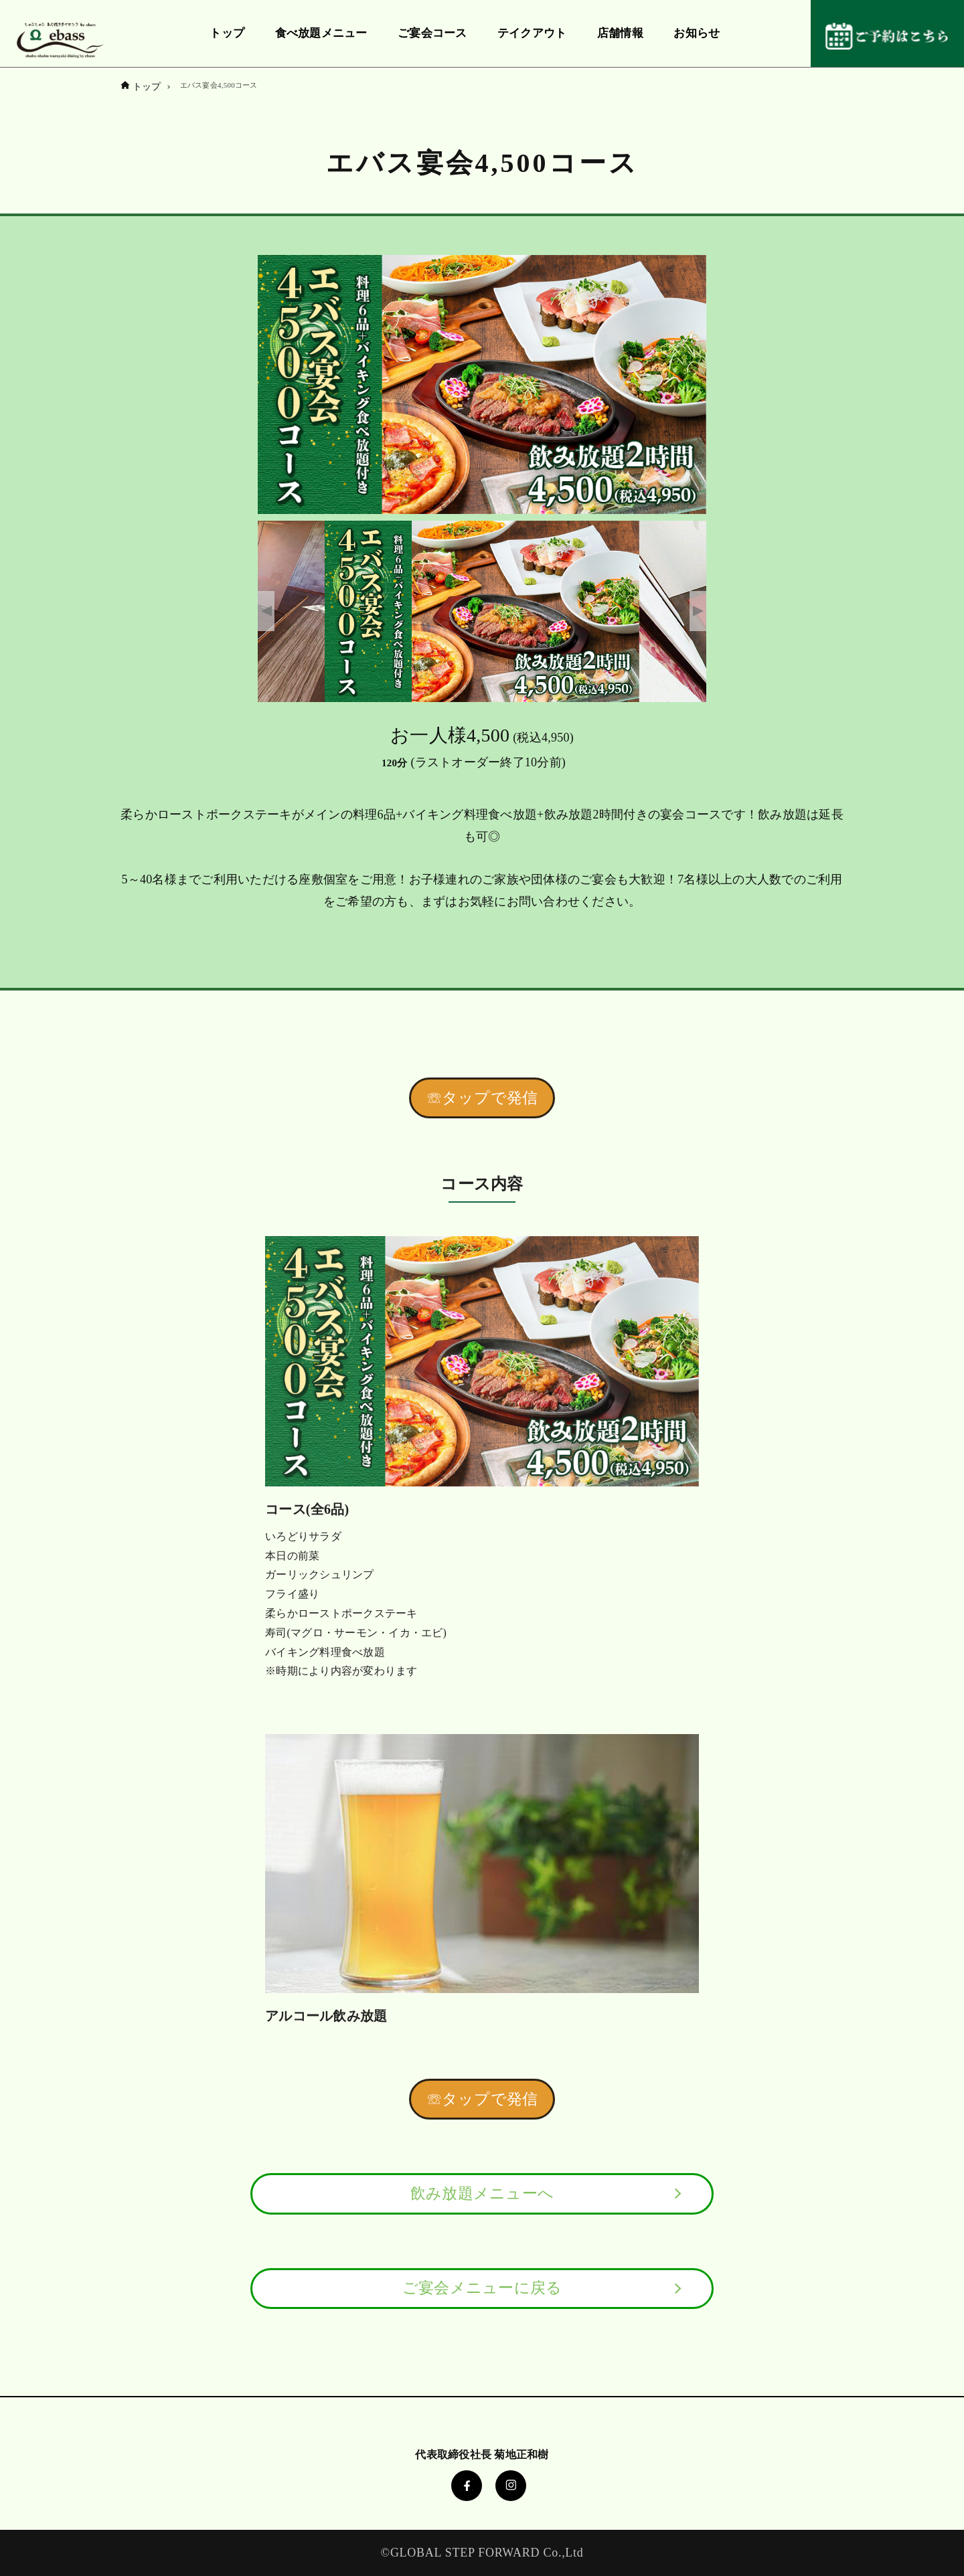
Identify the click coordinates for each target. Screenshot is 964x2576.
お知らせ (696, 33)
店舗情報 (620, 33)
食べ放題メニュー (321, 33)
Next (698, 611)
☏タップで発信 (482, 1098)
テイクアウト (532, 33)
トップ (227, 33)
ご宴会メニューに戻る (482, 2288)
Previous (266, 611)
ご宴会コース (432, 33)
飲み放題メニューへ (482, 2193)
